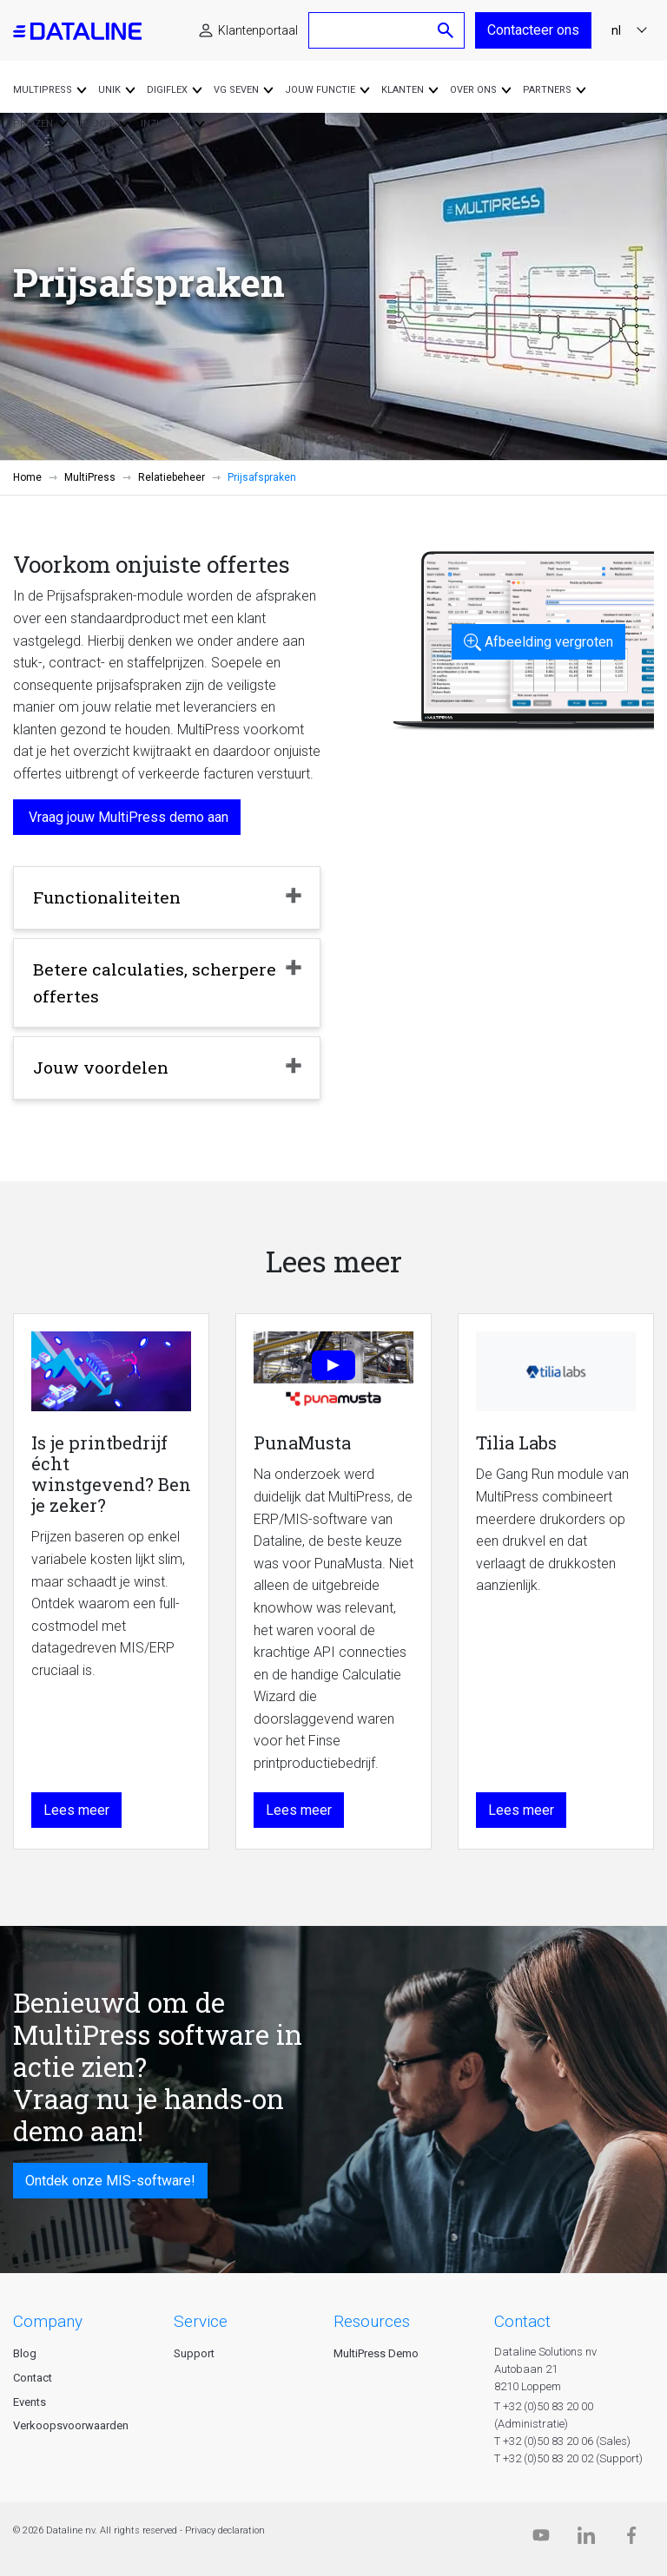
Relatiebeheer (171, 477)
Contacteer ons (533, 30)
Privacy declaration (225, 2530)
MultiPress (90, 477)
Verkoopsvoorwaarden (71, 2425)
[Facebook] (631, 2539)
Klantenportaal (258, 30)
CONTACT (522, 2321)
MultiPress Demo (376, 2353)
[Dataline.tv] (541, 2539)
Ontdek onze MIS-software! (110, 2180)
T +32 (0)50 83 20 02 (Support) (568, 2458)
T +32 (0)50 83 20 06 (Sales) (562, 2441)
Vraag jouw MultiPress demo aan (126, 817)
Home (27, 477)
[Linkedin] (586, 2539)
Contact (32, 2377)
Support (194, 2353)
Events (29, 2401)
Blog (24, 2353)
